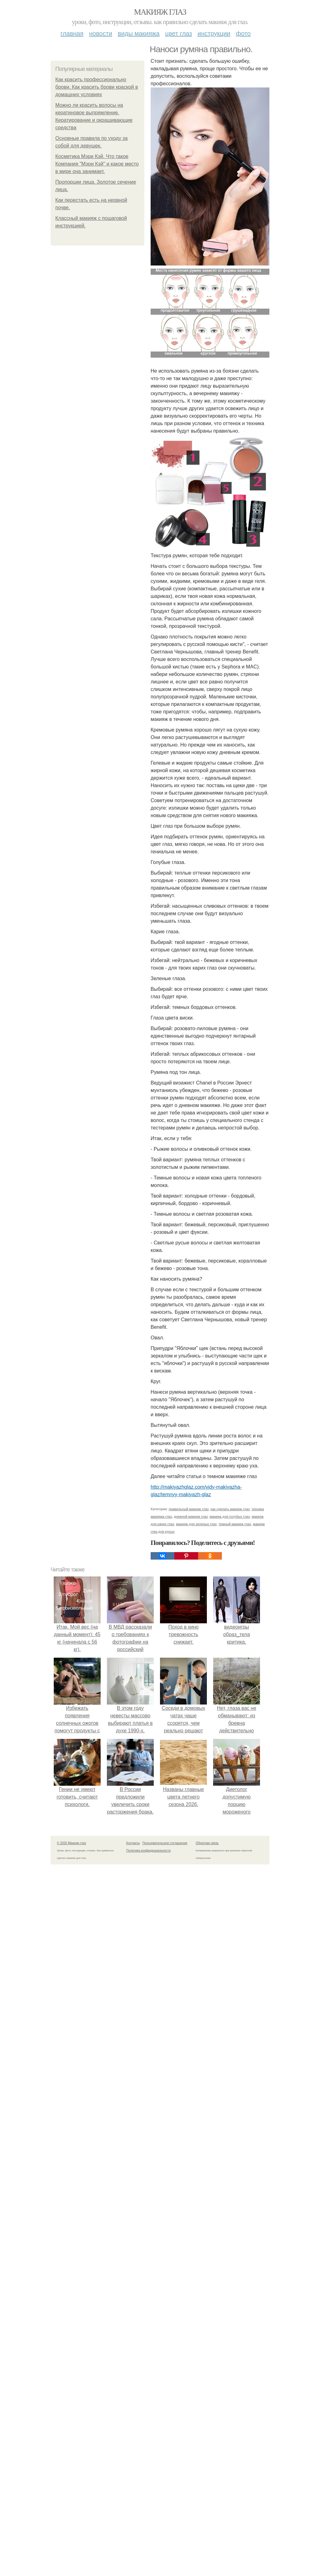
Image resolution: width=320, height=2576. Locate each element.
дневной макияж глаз (191, 2295)
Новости (100, 33)
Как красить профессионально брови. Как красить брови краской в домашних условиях (96, 87)
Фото (243, 33)
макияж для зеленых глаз (196, 2302)
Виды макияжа (139, 33)
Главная (72, 33)
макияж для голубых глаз (230, 2295)
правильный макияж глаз (189, 2287)
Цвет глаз (178, 33)
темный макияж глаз (234, 2302)
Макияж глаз (160, 12)
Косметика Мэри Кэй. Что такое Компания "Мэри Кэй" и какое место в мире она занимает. (97, 164)
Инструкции (214, 33)
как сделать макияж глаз (230, 2287)
